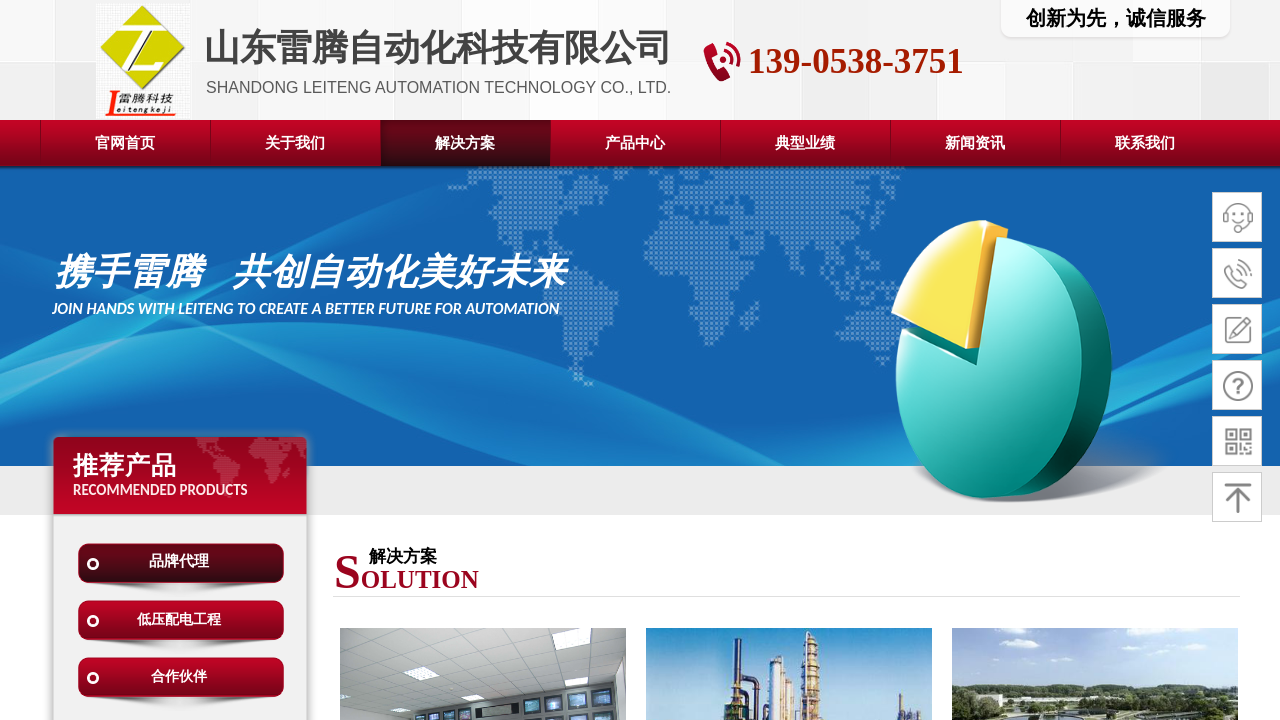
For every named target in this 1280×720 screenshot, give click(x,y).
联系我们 (1145, 143)
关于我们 (295, 143)
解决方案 (465, 143)
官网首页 (125, 143)
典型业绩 (805, 143)
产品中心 (635, 143)
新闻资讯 (975, 143)
